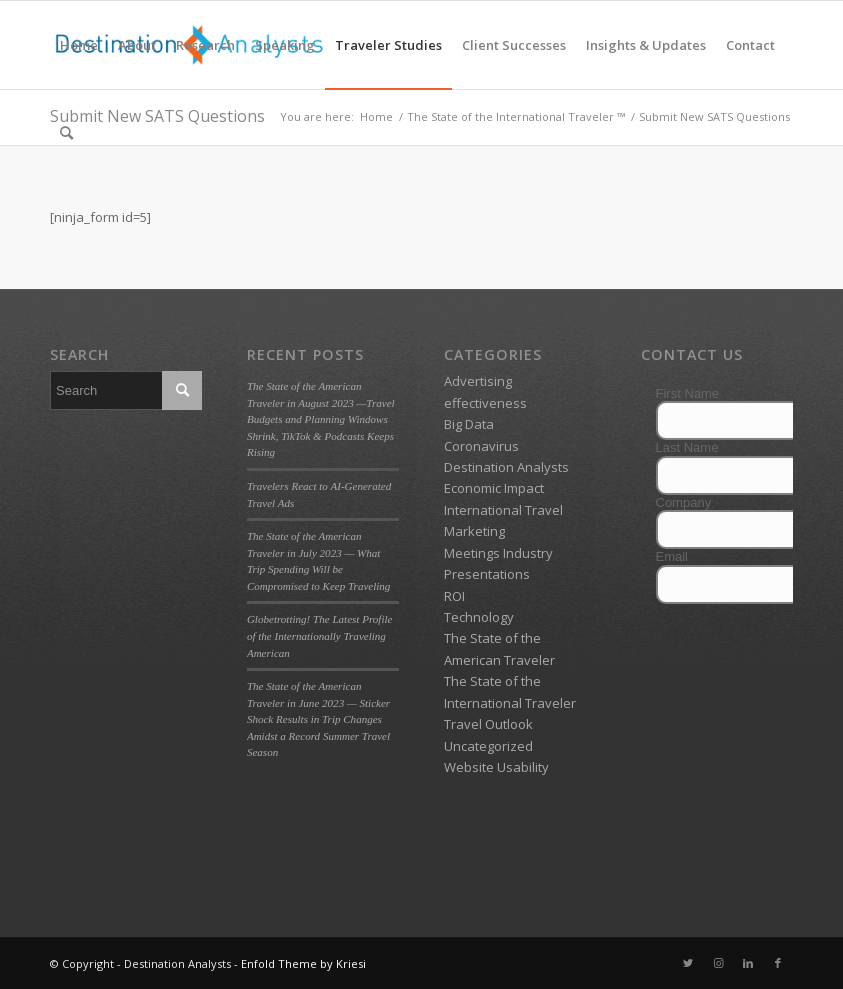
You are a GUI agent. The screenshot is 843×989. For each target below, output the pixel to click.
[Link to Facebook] (778, 963)
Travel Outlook (488, 724)
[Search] (66, 133)
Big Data (469, 424)
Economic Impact (494, 488)
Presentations (487, 574)
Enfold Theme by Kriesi (303, 963)
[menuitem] (79, 45)
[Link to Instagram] (718, 963)
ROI (454, 596)
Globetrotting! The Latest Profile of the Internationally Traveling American (320, 635)
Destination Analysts (506, 467)
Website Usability (496, 767)
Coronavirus (481, 446)
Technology (479, 617)
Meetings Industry (498, 553)
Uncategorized (488, 746)
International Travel (503, 510)
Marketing (474, 531)
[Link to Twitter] (688, 963)
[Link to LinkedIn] (748, 963)
